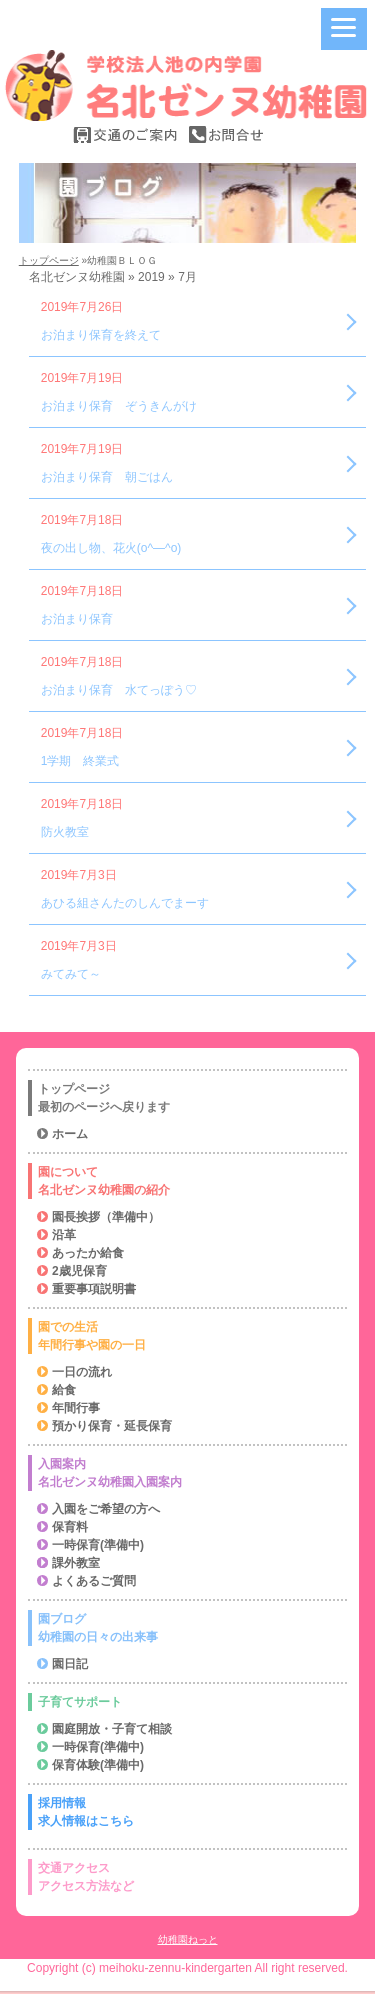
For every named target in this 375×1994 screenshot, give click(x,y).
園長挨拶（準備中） (106, 1217)
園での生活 (189, 1337)
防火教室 (65, 832)
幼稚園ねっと (188, 1939)
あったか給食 (88, 1253)
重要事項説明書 (94, 1289)
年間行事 (76, 1408)
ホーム (70, 1134)
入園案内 (189, 1474)
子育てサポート (80, 1702)
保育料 (70, 1527)
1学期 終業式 (80, 761)
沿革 (64, 1235)
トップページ (49, 260)
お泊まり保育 (77, 619)
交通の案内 (126, 134)
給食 (64, 1390)
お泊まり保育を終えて (101, 335)
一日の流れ (82, 1372)
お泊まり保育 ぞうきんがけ (119, 406)
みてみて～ (71, 974)
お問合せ (226, 134)
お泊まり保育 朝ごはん (107, 477)
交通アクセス (189, 1878)
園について (189, 1182)
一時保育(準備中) (98, 1545)
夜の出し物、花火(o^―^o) (111, 548)
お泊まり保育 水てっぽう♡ (119, 690)
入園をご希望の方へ (106, 1509)
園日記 (70, 1664)
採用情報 (189, 1813)
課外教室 (76, 1563)
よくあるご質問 (94, 1581)
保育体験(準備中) (98, 1765)
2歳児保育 (79, 1271)
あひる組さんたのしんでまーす (125, 903)
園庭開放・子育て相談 (112, 1729)
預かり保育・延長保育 (112, 1426)
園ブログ (189, 1629)
